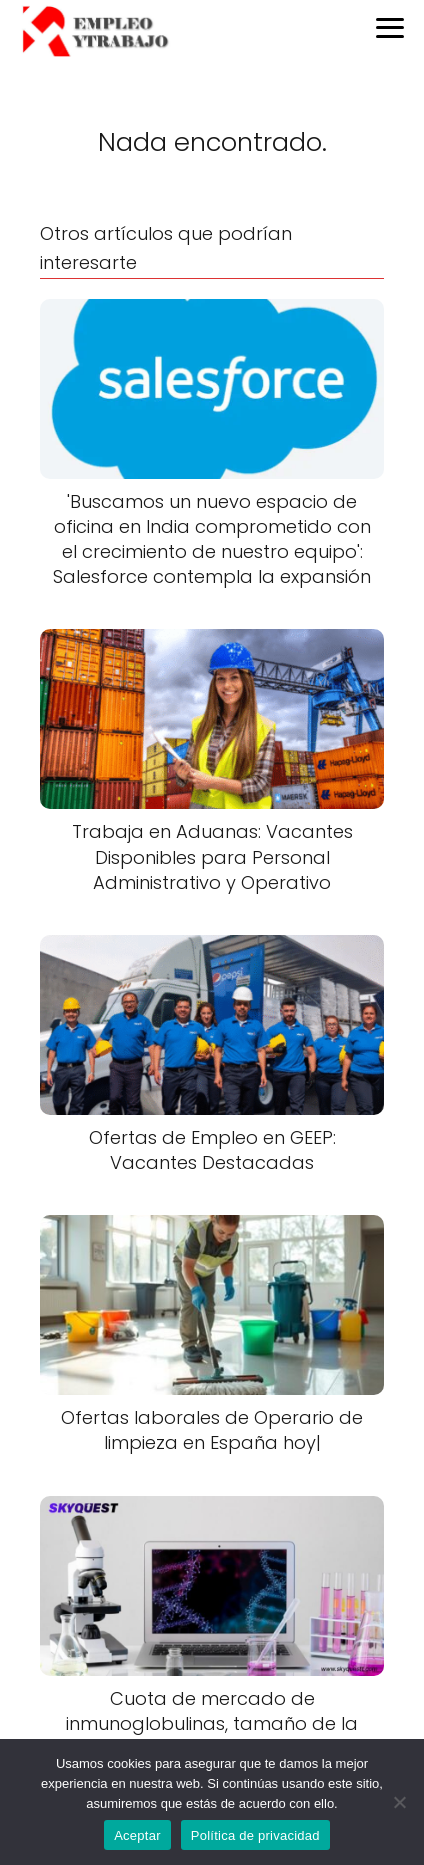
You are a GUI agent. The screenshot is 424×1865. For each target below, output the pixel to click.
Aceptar (137, 1835)
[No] (399, 1802)
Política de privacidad (255, 1835)
